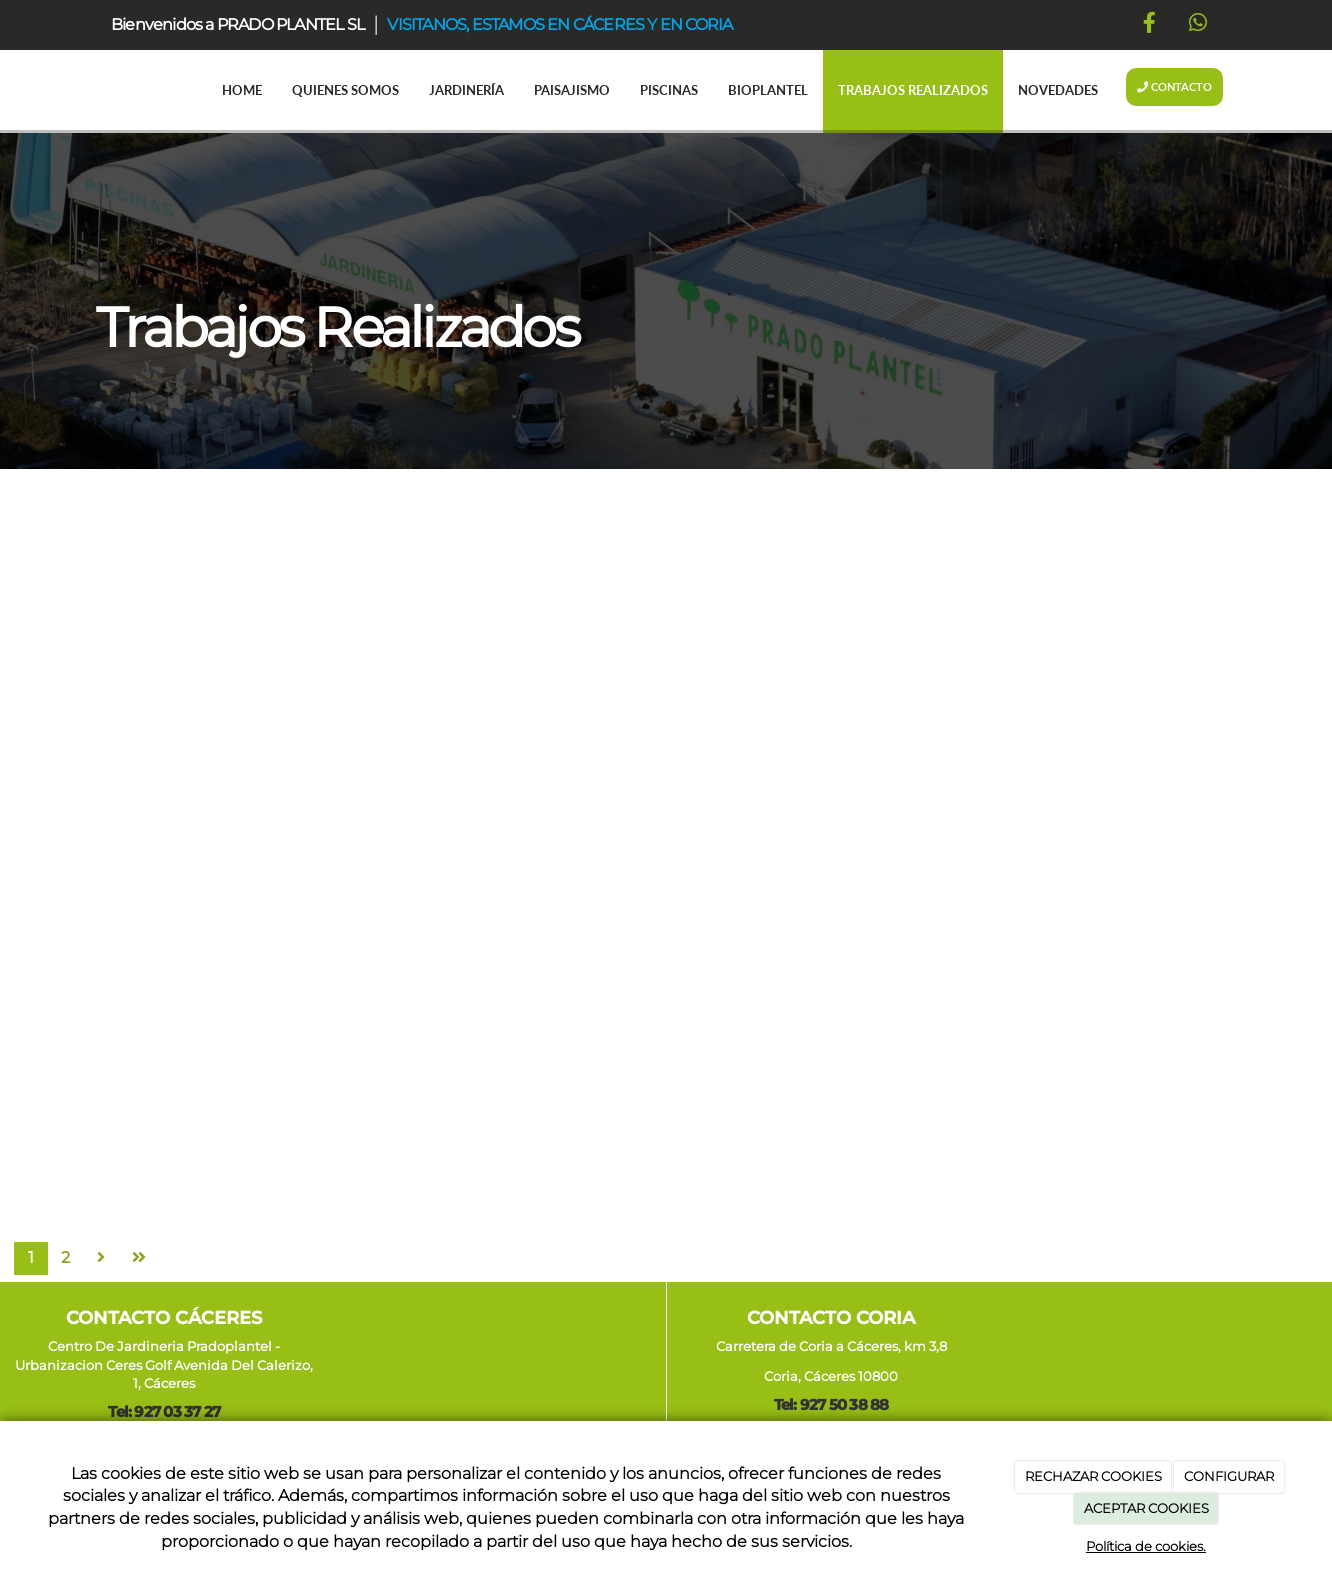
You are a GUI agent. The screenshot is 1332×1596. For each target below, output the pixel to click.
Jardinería (466, 90)
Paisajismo (572, 90)
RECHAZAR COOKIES (1093, 1476)
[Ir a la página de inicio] (76, 90)
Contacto (1174, 86)
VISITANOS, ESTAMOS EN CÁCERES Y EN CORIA (559, 24)
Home (242, 90)
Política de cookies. (1146, 1546)
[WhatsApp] (1198, 25)
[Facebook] (1149, 25)
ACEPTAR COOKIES (1146, 1508)
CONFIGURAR (1229, 1476)
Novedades (1058, 90)
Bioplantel (768, 90)
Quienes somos (345, 90)
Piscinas (669, 90)
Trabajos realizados (913, 90)
